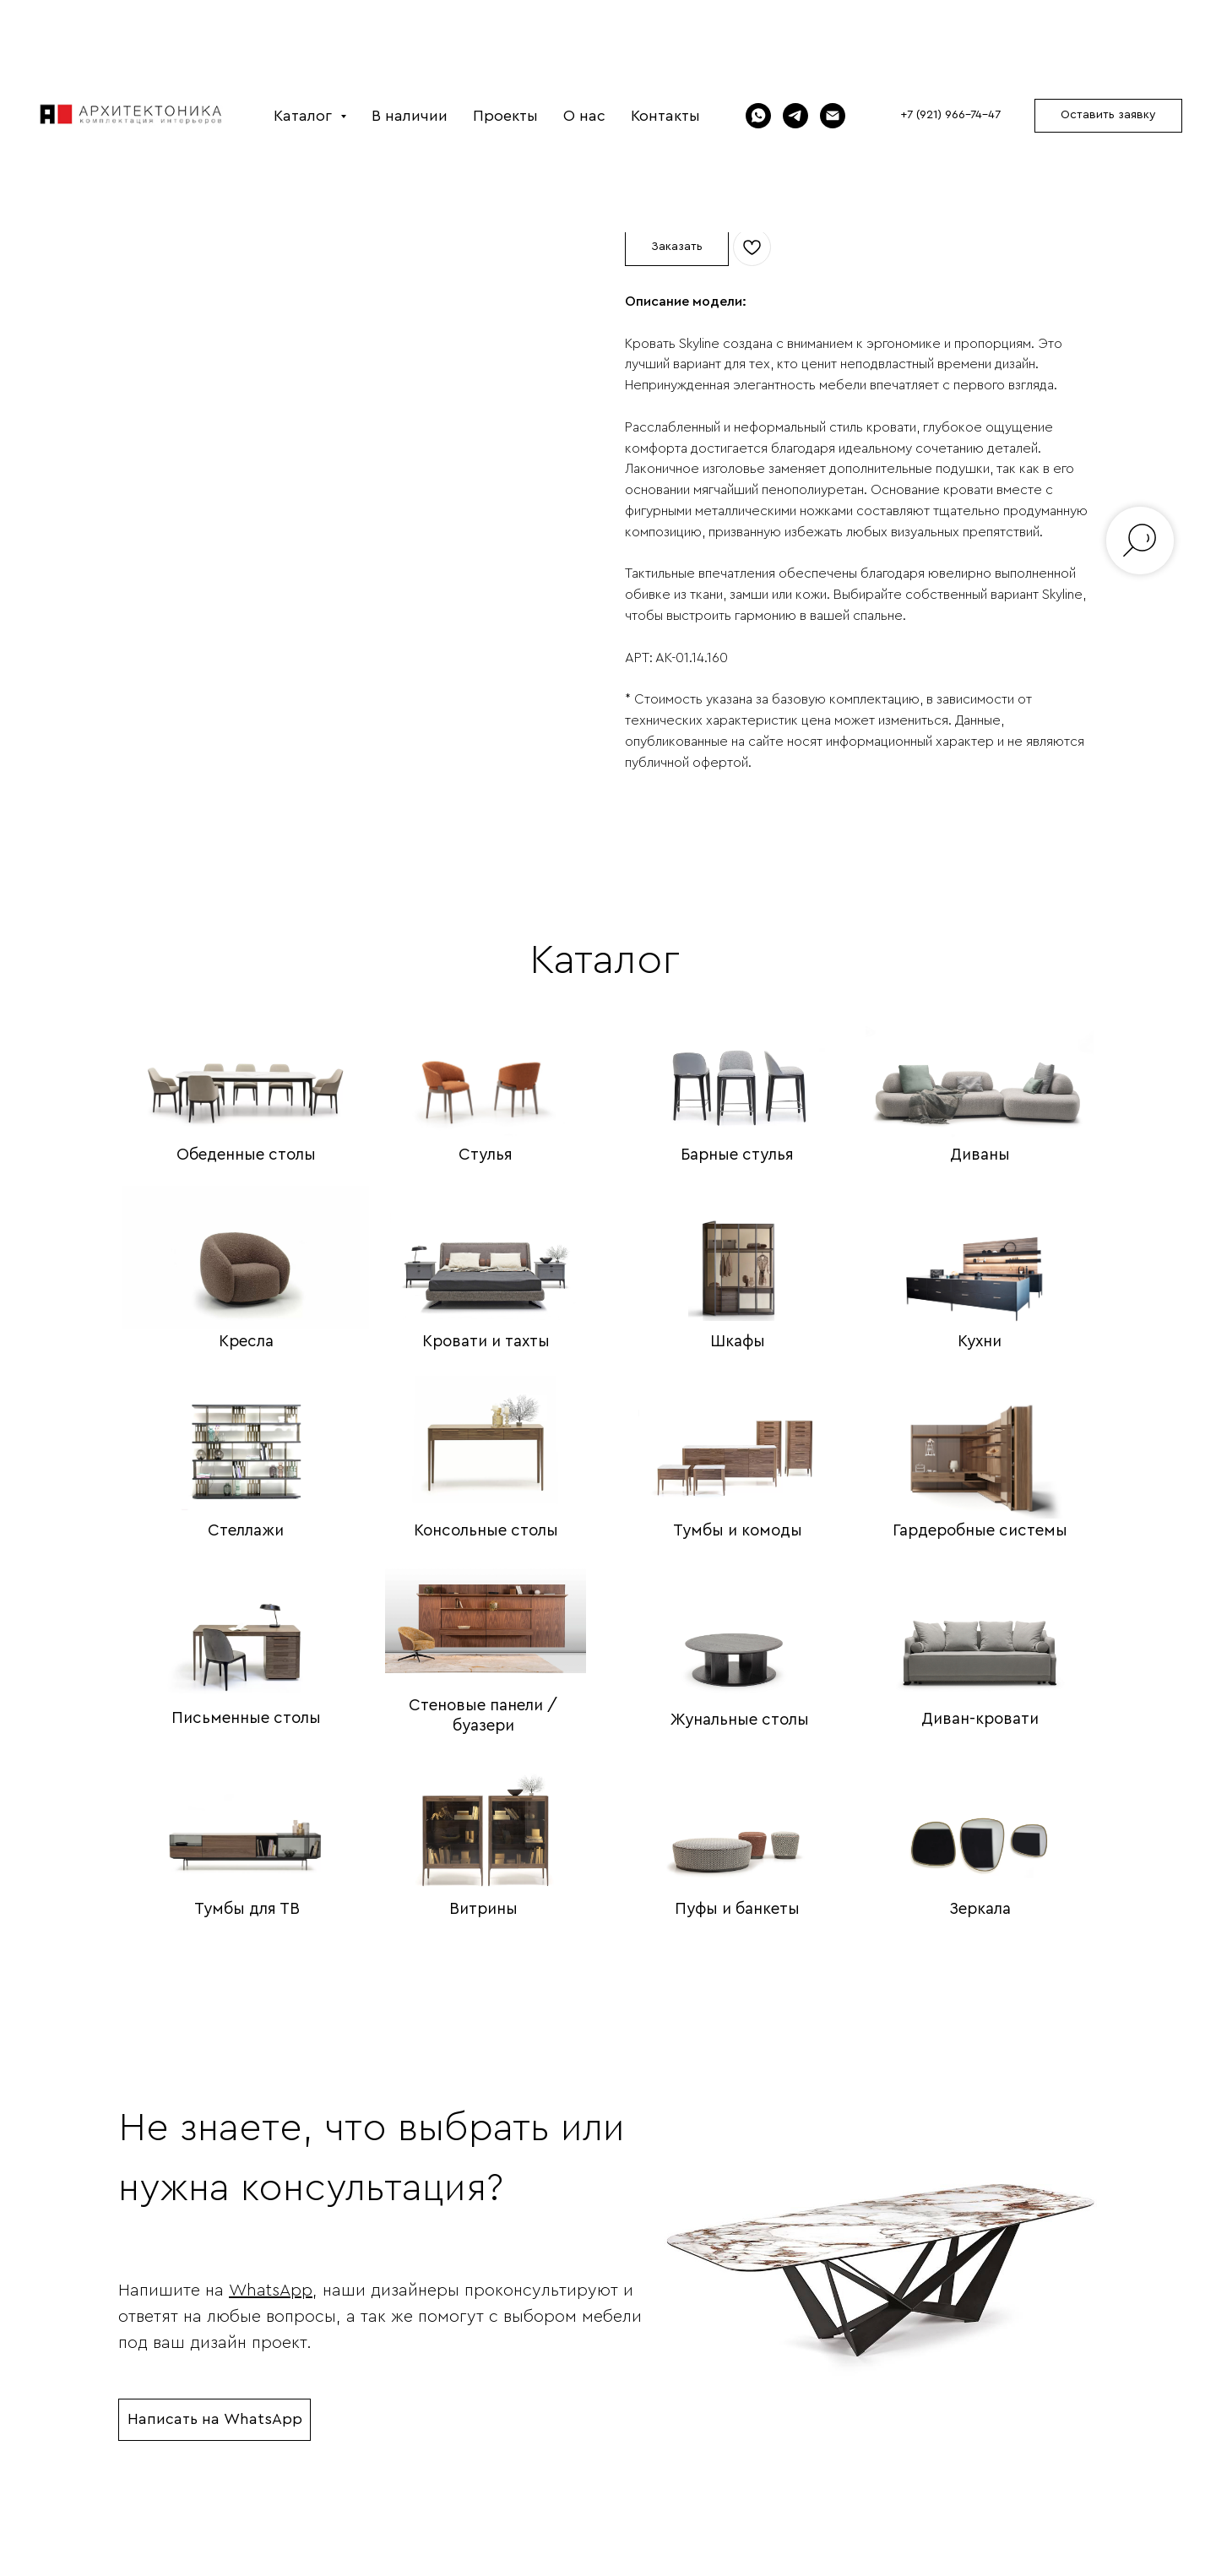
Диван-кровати (980, 1719)
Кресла (246, 1342)
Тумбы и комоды (737, 1531)
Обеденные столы (246, 1155)
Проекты (505, 115)
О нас (584, 115)
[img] (245, 1064)
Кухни (980, 1342)
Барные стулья (737, 1155)
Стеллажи (246, 1531)
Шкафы (737, 1342)
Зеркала (980, 1909)
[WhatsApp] (758, 115)
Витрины (483, 1909)
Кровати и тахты (486, 1342)
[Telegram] (795, 115)
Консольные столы (486, 1531)
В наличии (410, 115)
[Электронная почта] (832, 115)
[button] (1108, 116)
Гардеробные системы (980, 1531)
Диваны (980, 1155)
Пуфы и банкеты (737, 1909)
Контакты (665, 115)
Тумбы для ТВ (247, 1909)
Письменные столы (246, 1718)
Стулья (486, 1155)
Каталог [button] (305, 115)
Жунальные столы (739, 1720)
